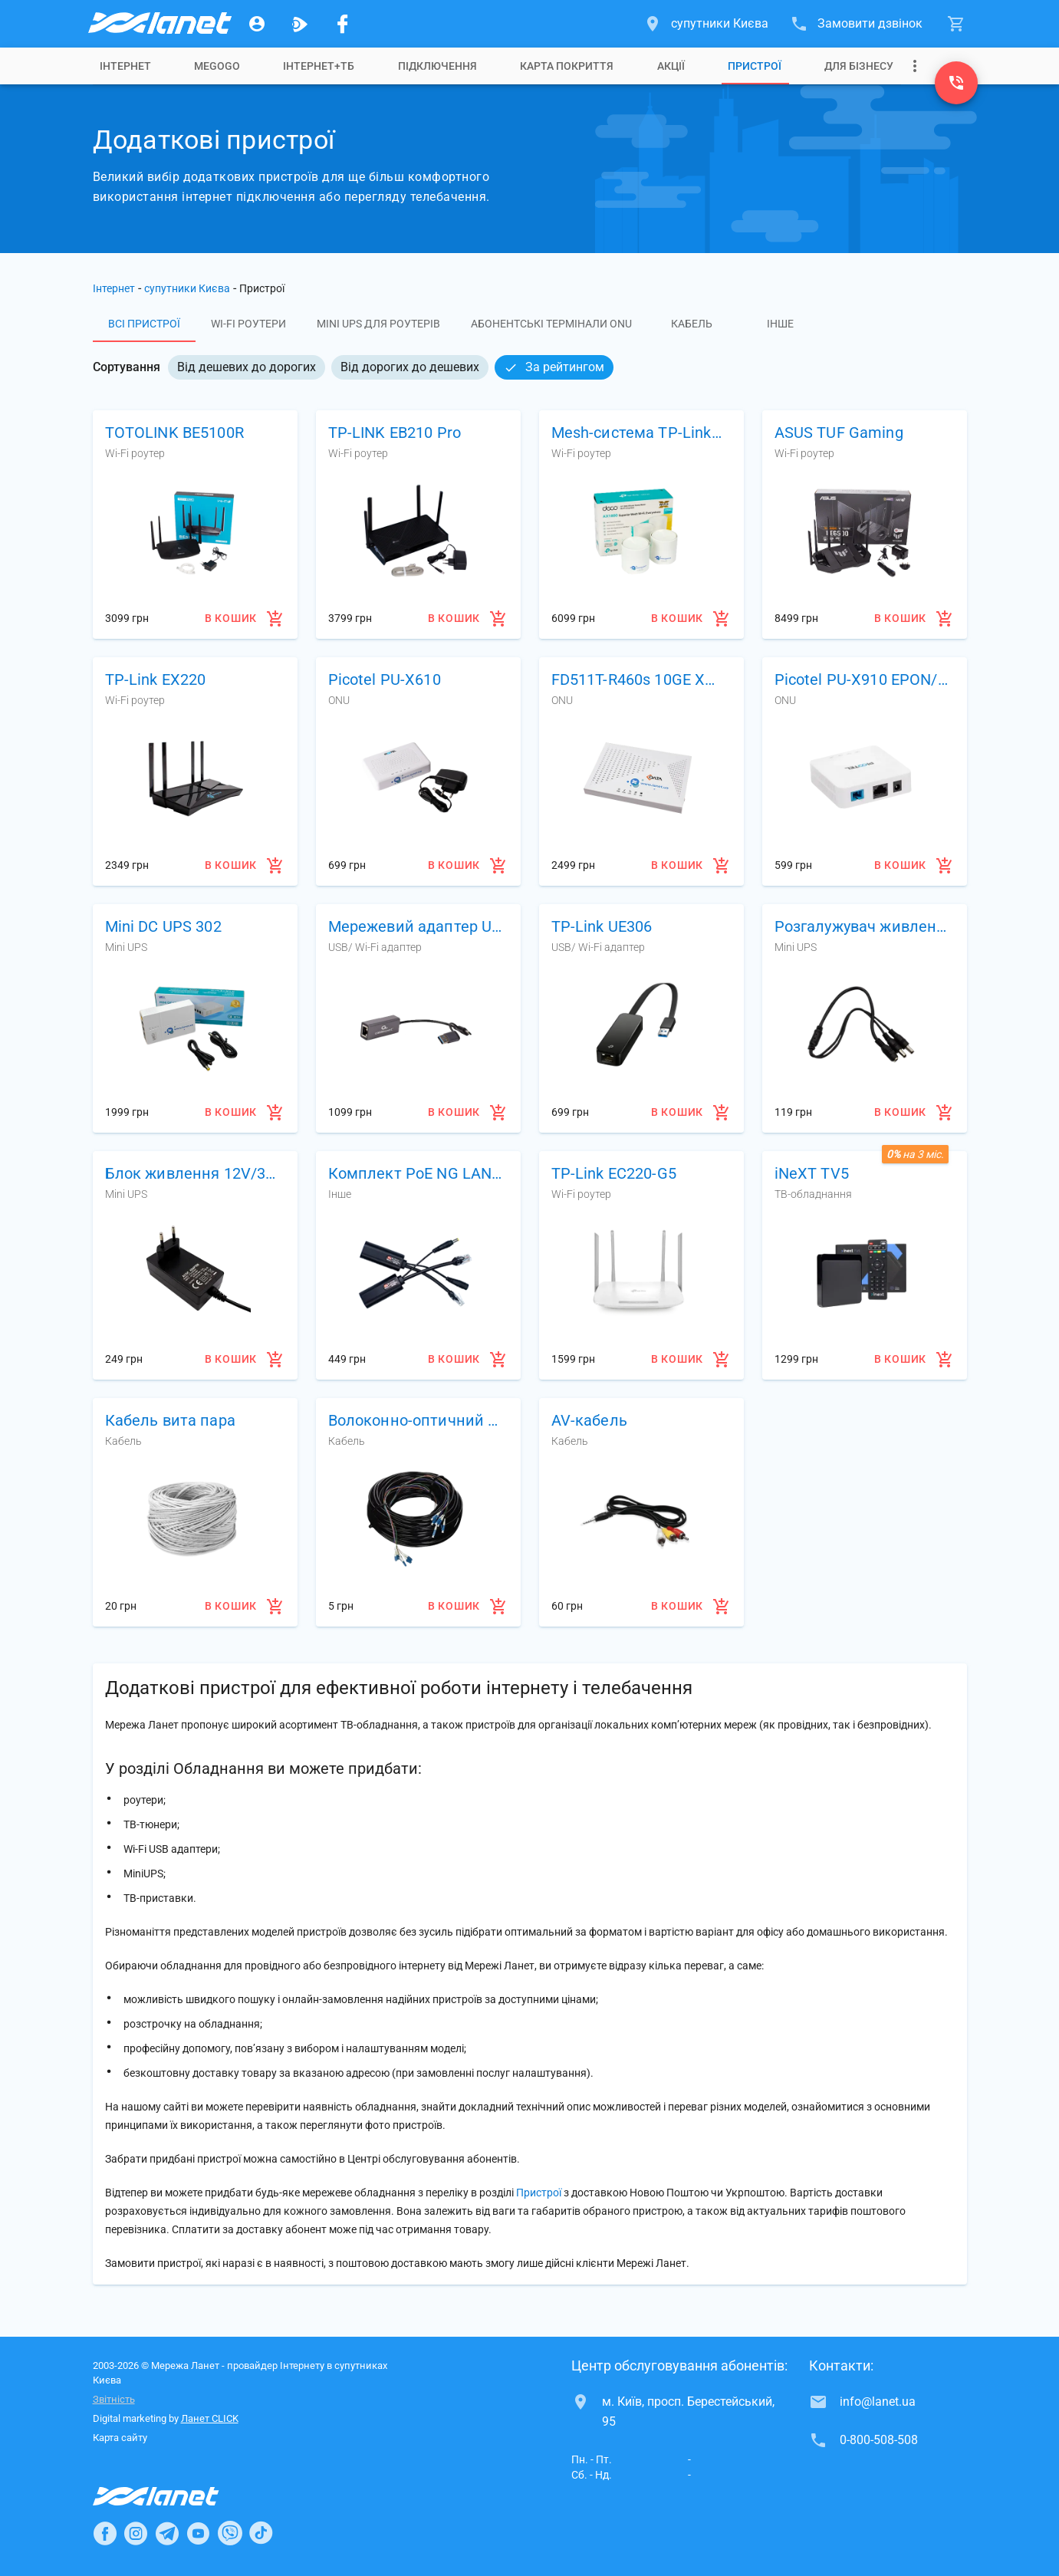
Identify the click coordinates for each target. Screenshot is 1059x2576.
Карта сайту (120, 2437)
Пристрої (754, 66)
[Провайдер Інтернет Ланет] (174, 2496)
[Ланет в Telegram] (167, 2533)
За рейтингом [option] (554, 367)
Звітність (114, 2399)
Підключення (437, 66)
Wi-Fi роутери (248, 323)
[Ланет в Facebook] (105, 2533)
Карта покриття (566, 66)
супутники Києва (187, 288)
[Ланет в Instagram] (135, 2533)
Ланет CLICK (209, 2418)
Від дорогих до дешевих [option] (409, 367)
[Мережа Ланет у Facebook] (342, 24)
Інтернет (125, 66)
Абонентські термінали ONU (551, 323)
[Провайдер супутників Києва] (158, 24)
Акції (671, 66)
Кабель (691, 323)
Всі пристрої (144, 323)
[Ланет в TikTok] (260, 2533)
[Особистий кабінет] (256, 24)
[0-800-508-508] (956, 82)
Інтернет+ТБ (318, 66)
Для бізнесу (858, 66)
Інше (780, 323)
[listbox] (390, 367)
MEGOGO (217, 66)
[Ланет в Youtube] (198, 2533)
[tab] (125, 66)
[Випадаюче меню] (915, 66)
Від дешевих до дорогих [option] (246, 367)
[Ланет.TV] (299, 24)
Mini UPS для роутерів (378, 323)
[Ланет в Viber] (230, 2533)
